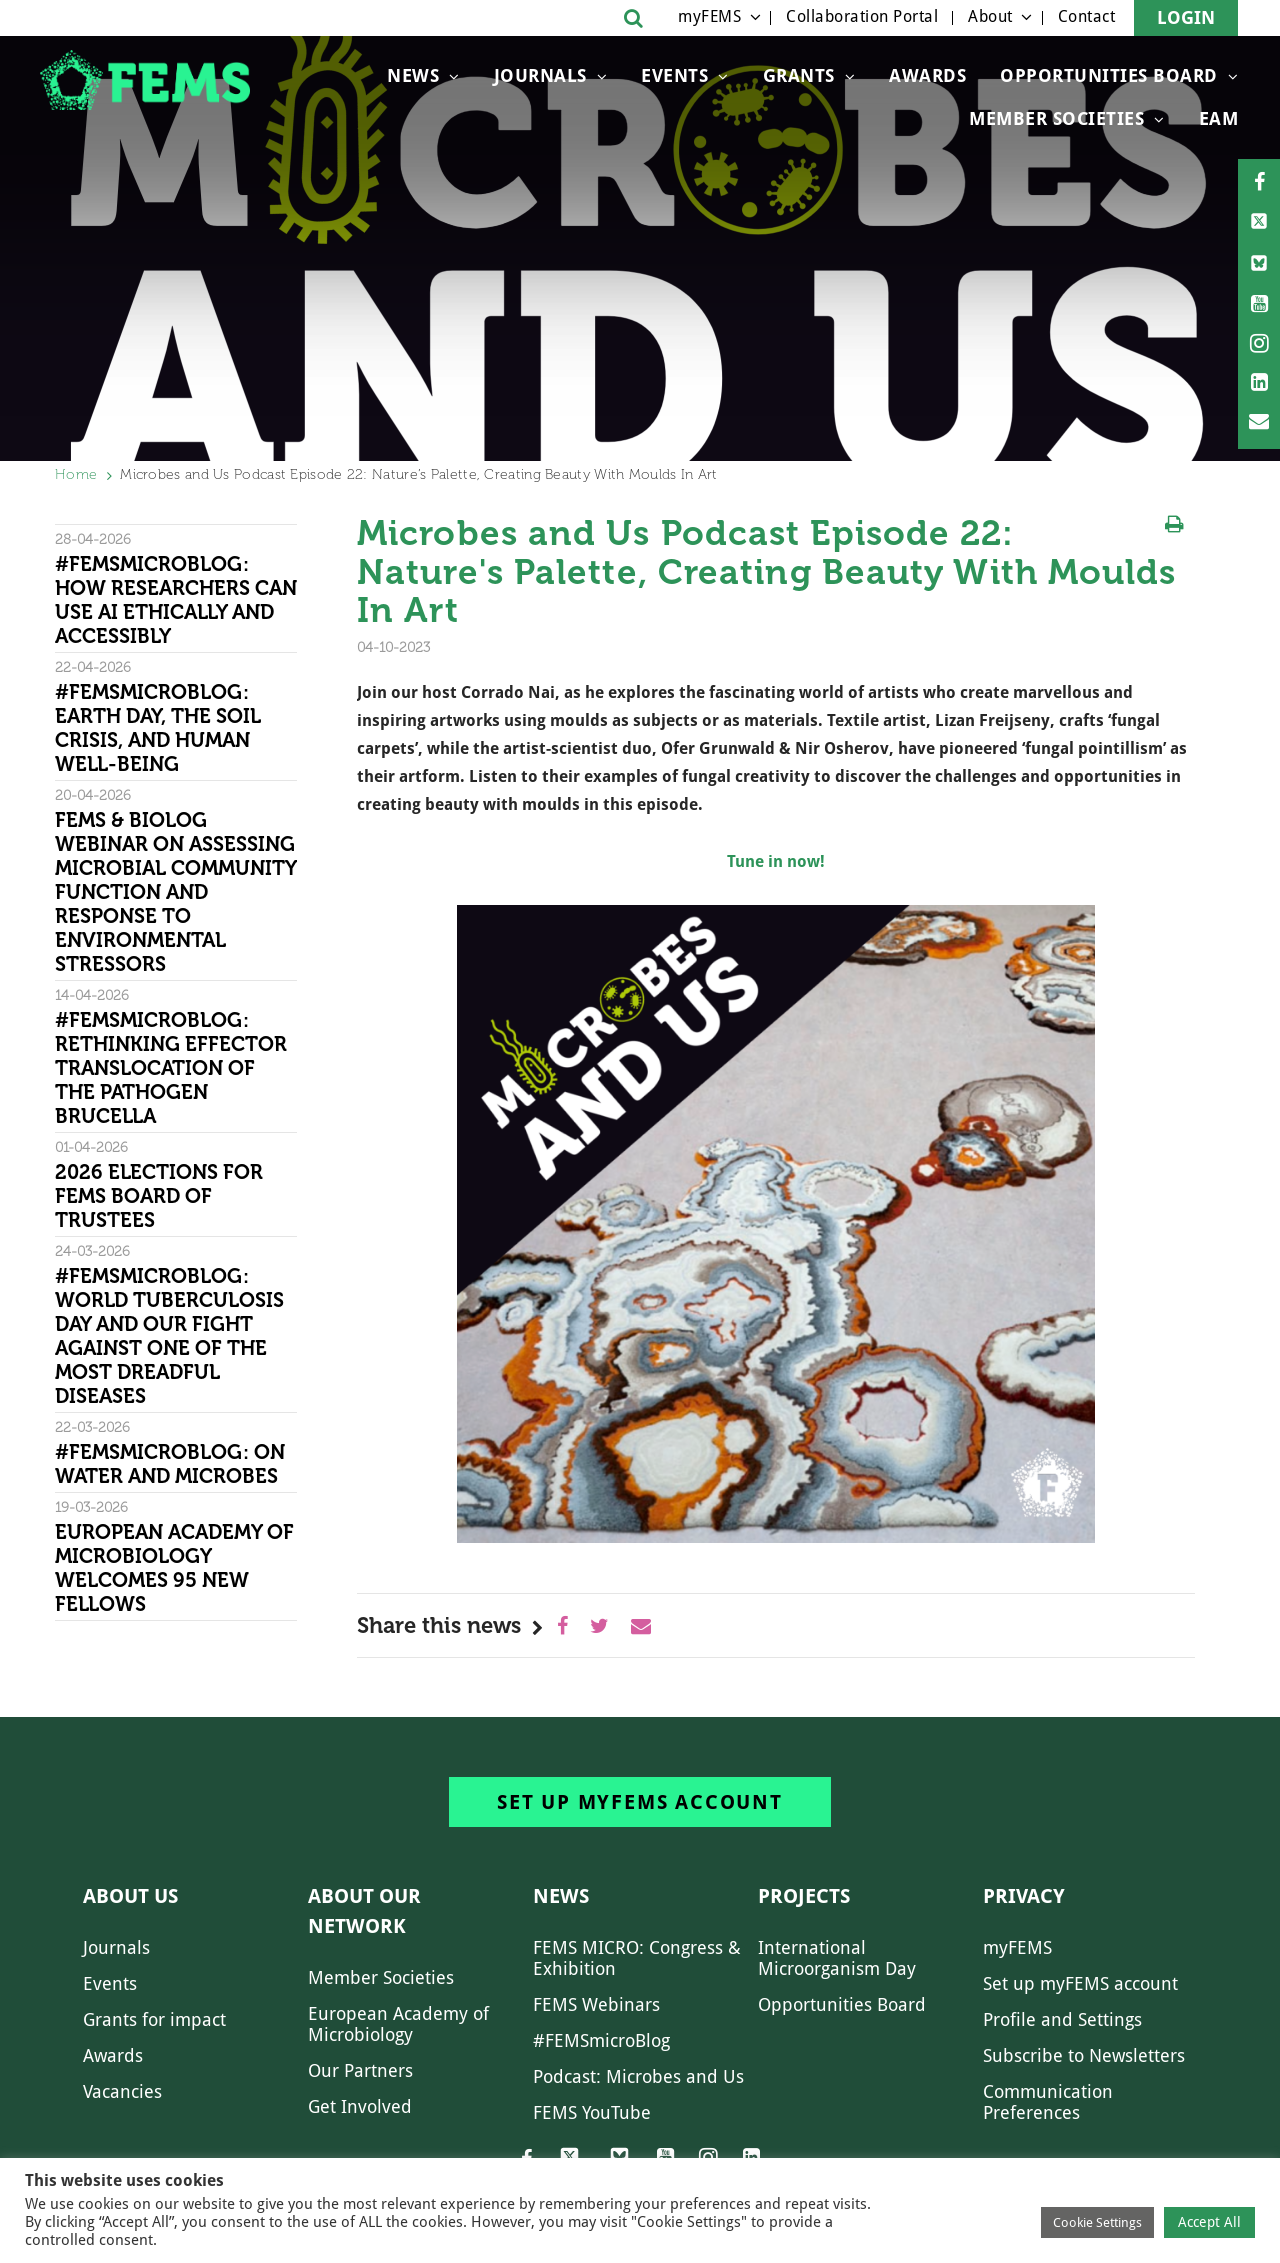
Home (76, 474)
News (413, 75)
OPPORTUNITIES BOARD (1109, 75)
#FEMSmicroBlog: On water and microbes (170, 1464)
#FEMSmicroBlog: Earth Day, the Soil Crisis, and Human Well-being (158, 728)
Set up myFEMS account (640, 1802)
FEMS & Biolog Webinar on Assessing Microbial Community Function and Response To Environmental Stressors (175, 892)
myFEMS (709, 16)
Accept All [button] (1209, 2222)
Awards (927, 75)
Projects (804, 1896)
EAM (1219, 118)
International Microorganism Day (837, 1958)
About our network (364, 1911)
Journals (540, 75)
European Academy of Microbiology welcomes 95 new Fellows (174, 1568)
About (990, 16)
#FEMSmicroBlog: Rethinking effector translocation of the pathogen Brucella (171, 1068)
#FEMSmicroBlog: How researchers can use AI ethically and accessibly (176, 600)
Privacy (1024, 1896)
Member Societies (1056, 118)
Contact (1087, 16)
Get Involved (360, 2106)
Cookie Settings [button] (1097, 2222)
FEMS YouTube (592, 2112)
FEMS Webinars (596, 2004)
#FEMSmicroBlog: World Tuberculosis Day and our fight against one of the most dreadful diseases (169, 1336)
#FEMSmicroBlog (601, 2040)
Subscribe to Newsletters (1084, 2055)
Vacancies (122, 2091)
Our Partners (360, 2070)
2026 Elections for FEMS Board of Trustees (159, 1196)
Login (1186, 17)
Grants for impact (154, 2019)
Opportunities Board (842, 2004)
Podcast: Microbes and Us (638, 2076)
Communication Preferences (1048, 2102)
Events (674, 75)
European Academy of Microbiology (398, 2024)
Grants (799, 75)
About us (130, 1896)
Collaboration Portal (862, 16)
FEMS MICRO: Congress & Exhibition (637, 1958)
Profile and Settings (1062, 2019)
